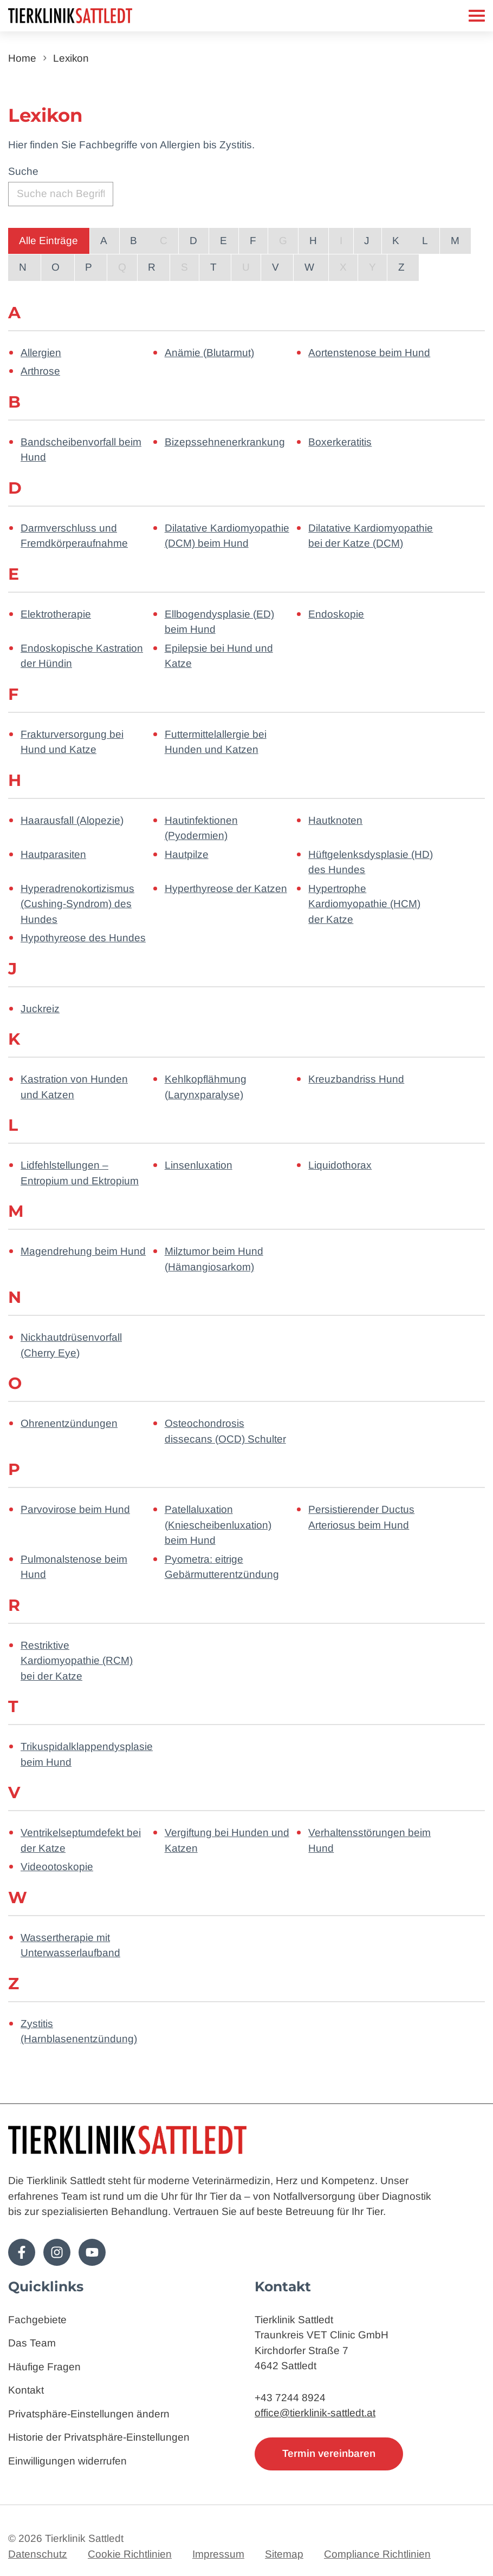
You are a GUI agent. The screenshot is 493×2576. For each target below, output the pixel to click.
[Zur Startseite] (96, 15)
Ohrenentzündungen (69, 1423)
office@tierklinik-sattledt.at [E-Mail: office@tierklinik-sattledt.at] (315, 2413)
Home (22, 58)
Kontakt (26, 2390)
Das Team (32, 2343)
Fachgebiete (37, 2319)
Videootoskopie (57, 1866)
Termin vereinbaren (328, 2453)
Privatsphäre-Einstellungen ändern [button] (89, 2414)
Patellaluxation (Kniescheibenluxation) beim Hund (218, 1525)
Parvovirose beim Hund (75, 1509)
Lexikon (71, 58)
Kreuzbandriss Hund (356, 1079)
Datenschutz (37, 2554)
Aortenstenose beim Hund (369, 352)
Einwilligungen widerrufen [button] (67, 2461)
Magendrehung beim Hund (83, 1251)
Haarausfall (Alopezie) (72, 820)
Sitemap (284, 2554)
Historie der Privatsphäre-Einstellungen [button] (99, 2437)
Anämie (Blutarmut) (209, 352)
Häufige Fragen (44, 2366)
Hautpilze (187, 854)
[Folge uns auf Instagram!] (56, 2252)
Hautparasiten (53, 854)
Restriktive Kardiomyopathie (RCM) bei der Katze (77, 1661)
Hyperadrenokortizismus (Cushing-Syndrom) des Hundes (77, 904)
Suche (23, 171)
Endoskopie (336, 614)
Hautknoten (335, 820)
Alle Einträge (48, 240)
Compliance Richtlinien (377, 2554)
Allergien (41, 352)
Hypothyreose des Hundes (83, 937)
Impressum (218, 2554)
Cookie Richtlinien (130, 2554)
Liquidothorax (340, 1165)
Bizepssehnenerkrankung (225, 442)
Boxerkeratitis (340, 442)
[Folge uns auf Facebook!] (21, 2252)
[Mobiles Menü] (477, 16)
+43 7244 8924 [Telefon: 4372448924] (290, 2397)
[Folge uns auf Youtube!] (92, 2252)
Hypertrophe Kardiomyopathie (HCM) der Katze (364, 904)
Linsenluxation (198, 1165)
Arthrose (40, 371)
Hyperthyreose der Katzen (226, 888)
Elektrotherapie (56, 614)
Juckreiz (40, 1008)
